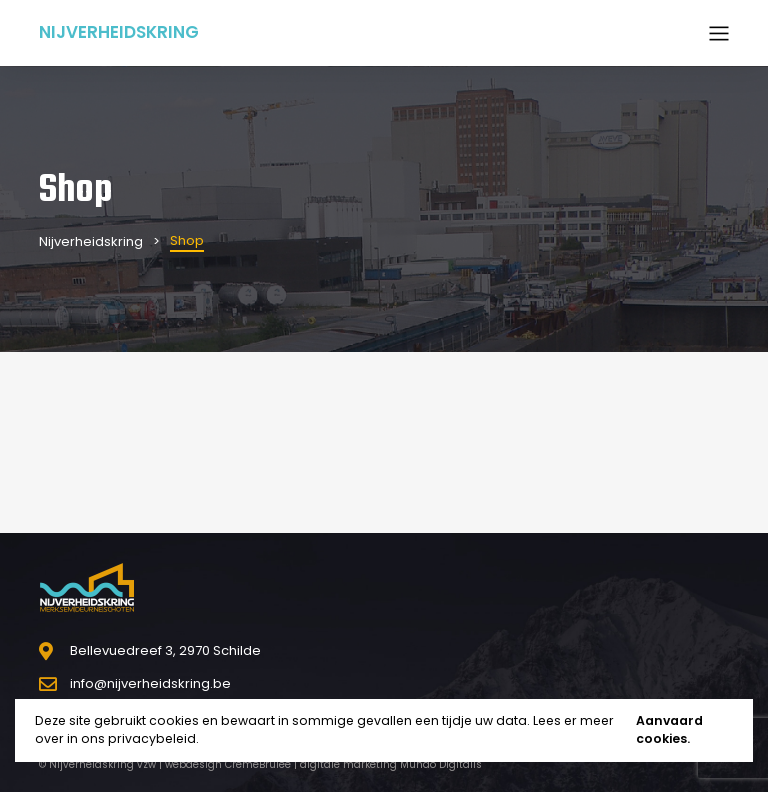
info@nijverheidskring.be (150, 683)
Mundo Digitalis (441, 764)
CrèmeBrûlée (258, 764)
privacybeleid (152, 738)
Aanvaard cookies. (669, 730)
